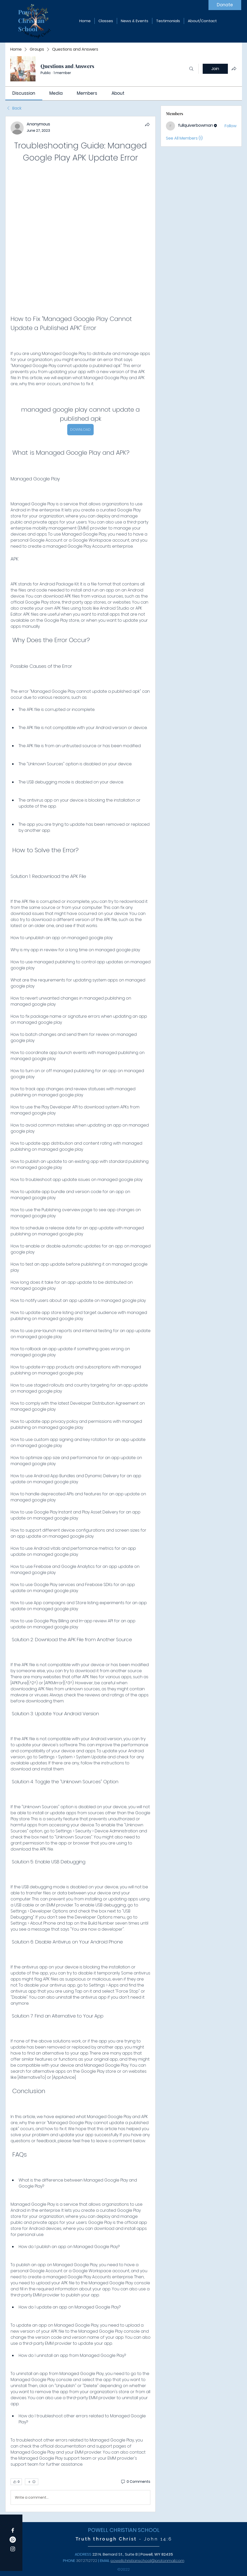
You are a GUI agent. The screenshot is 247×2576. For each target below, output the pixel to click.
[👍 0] (16, 2482)
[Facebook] (13, 2530)
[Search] (191, 69)
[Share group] (234, 68)
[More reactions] (31, 2482)
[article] (80, 1314)
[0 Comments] (135, 2481)
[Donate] (224, 5)
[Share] (147, 124)
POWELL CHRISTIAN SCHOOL (124, 2530)
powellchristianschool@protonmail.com (147, 2560)
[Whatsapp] (13, 2539)
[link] (23, 93)
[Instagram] (13, 2549)
